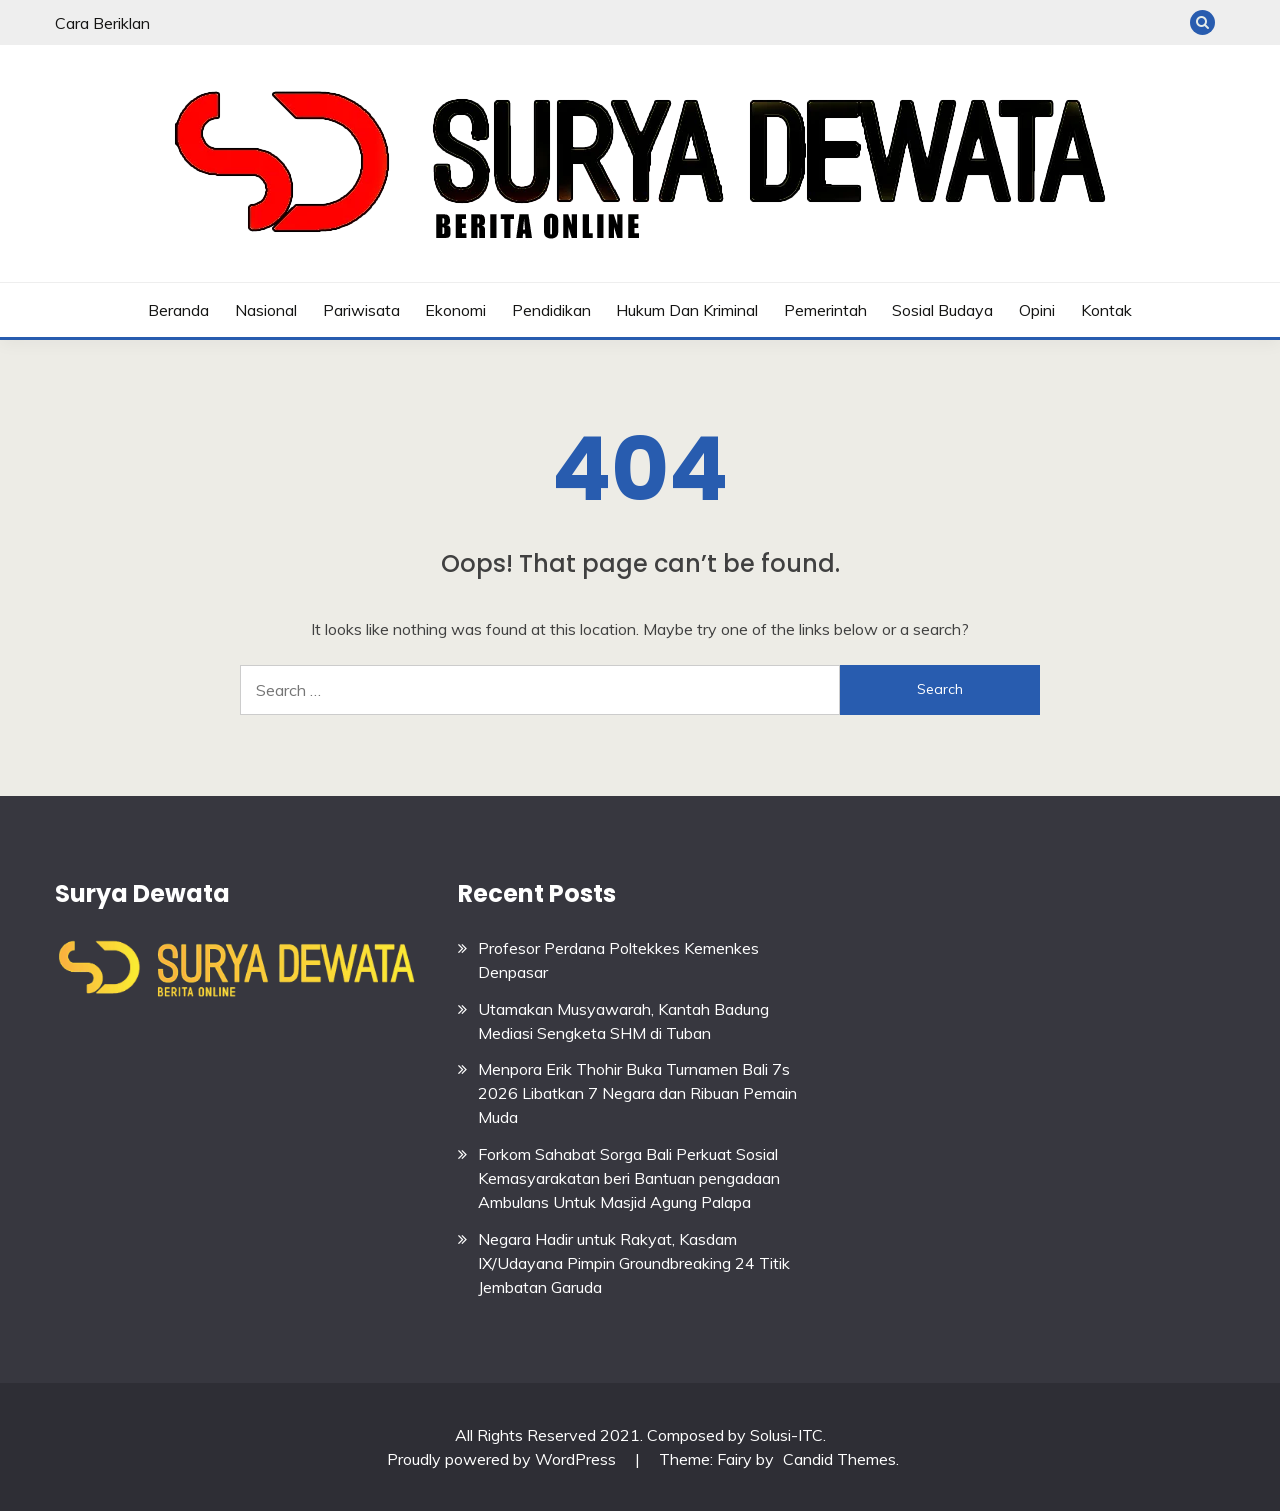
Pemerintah (825, 310)
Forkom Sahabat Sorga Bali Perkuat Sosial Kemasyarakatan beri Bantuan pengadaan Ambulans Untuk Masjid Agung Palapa (629, 1178)
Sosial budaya (942, 310)
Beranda (178, 310)
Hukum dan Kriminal (687, 310)
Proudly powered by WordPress (503, 1459)
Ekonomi (455, 310)
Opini (1037, 310)
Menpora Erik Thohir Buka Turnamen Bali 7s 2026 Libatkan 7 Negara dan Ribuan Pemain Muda (637, 1093)
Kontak (1106, 310)
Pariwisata (361, 310)
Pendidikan (551, 310)
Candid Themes (839, 1459)
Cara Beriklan (102, 23)
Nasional (266, 310)
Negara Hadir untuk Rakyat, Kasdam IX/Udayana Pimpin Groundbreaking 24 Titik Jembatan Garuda (634, 1263)
